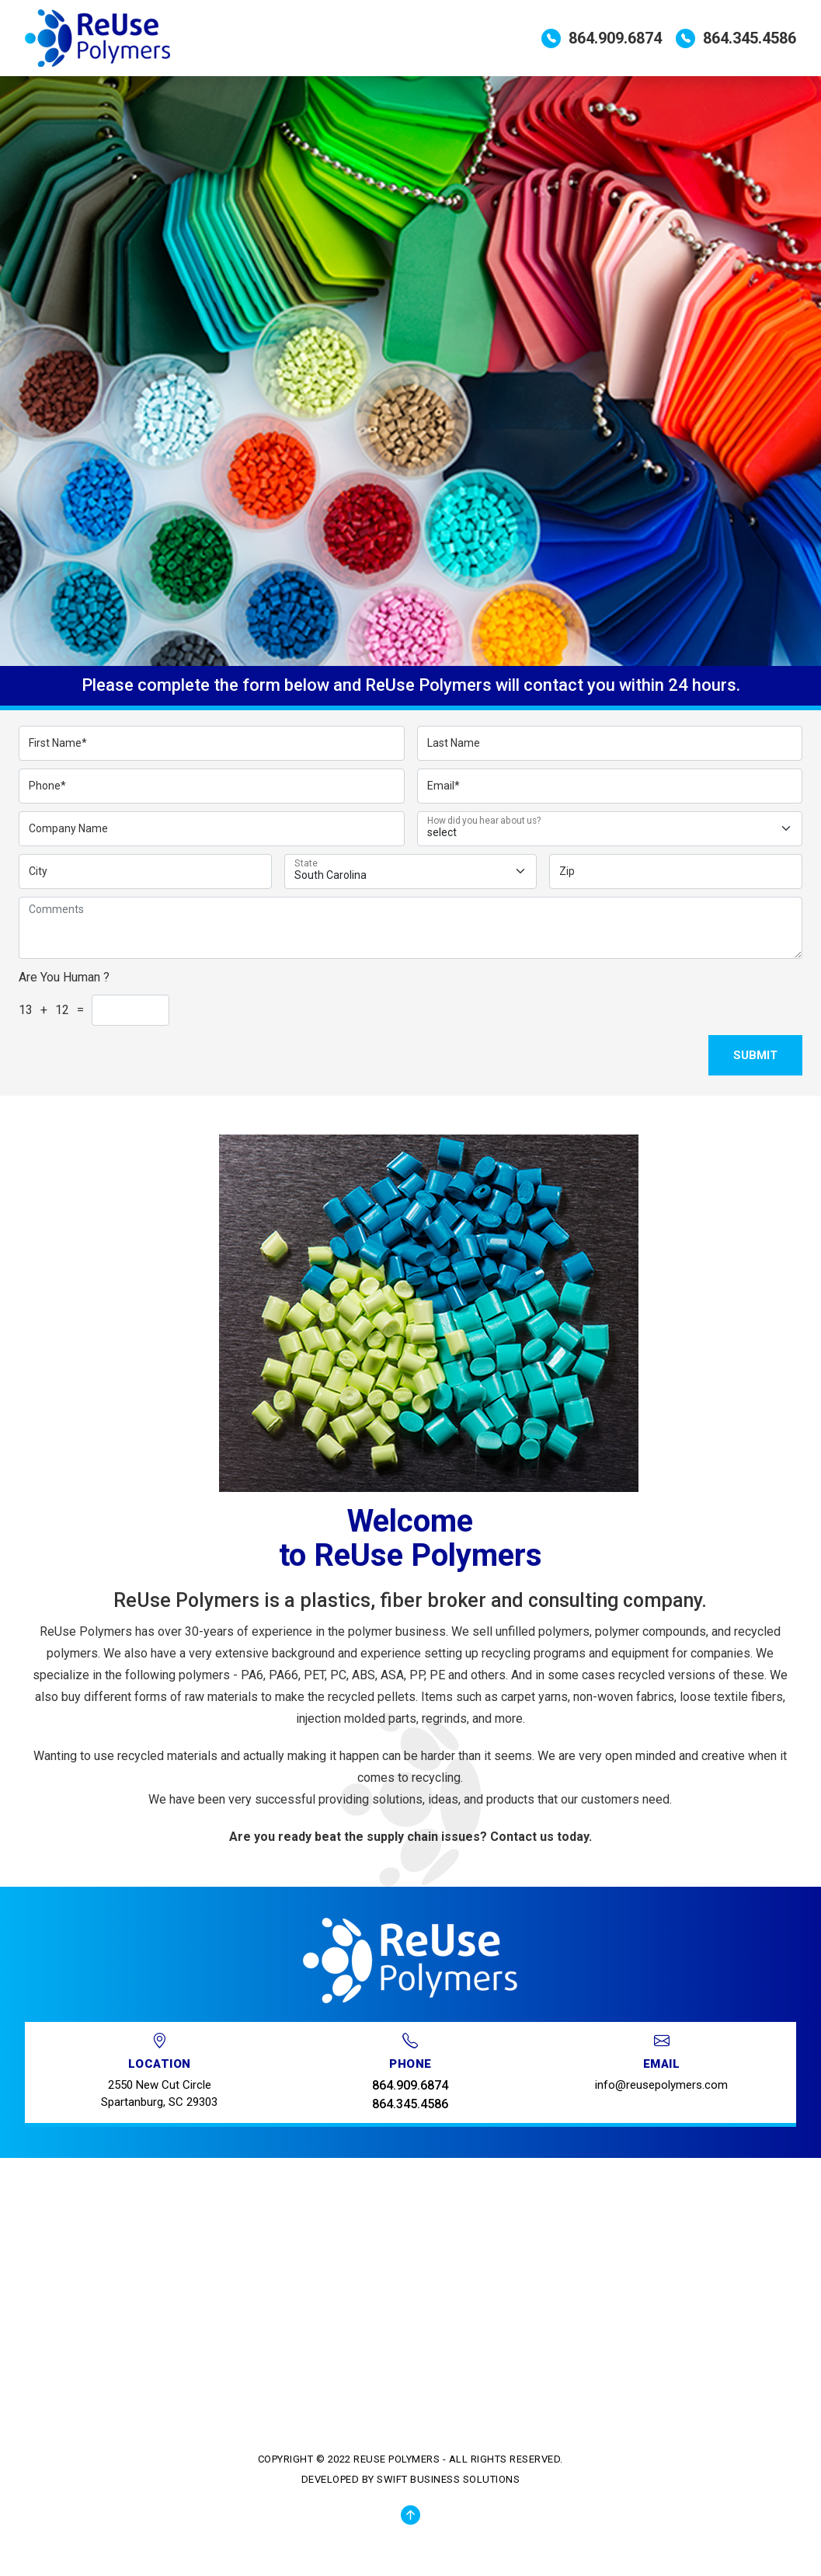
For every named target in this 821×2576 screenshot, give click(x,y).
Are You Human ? (64, 977)
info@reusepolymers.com (661, 2085)
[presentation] (710, 996)
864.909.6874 (601, 38)
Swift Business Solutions (448, 2479)
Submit (755, 1055)
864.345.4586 (736, 38)
